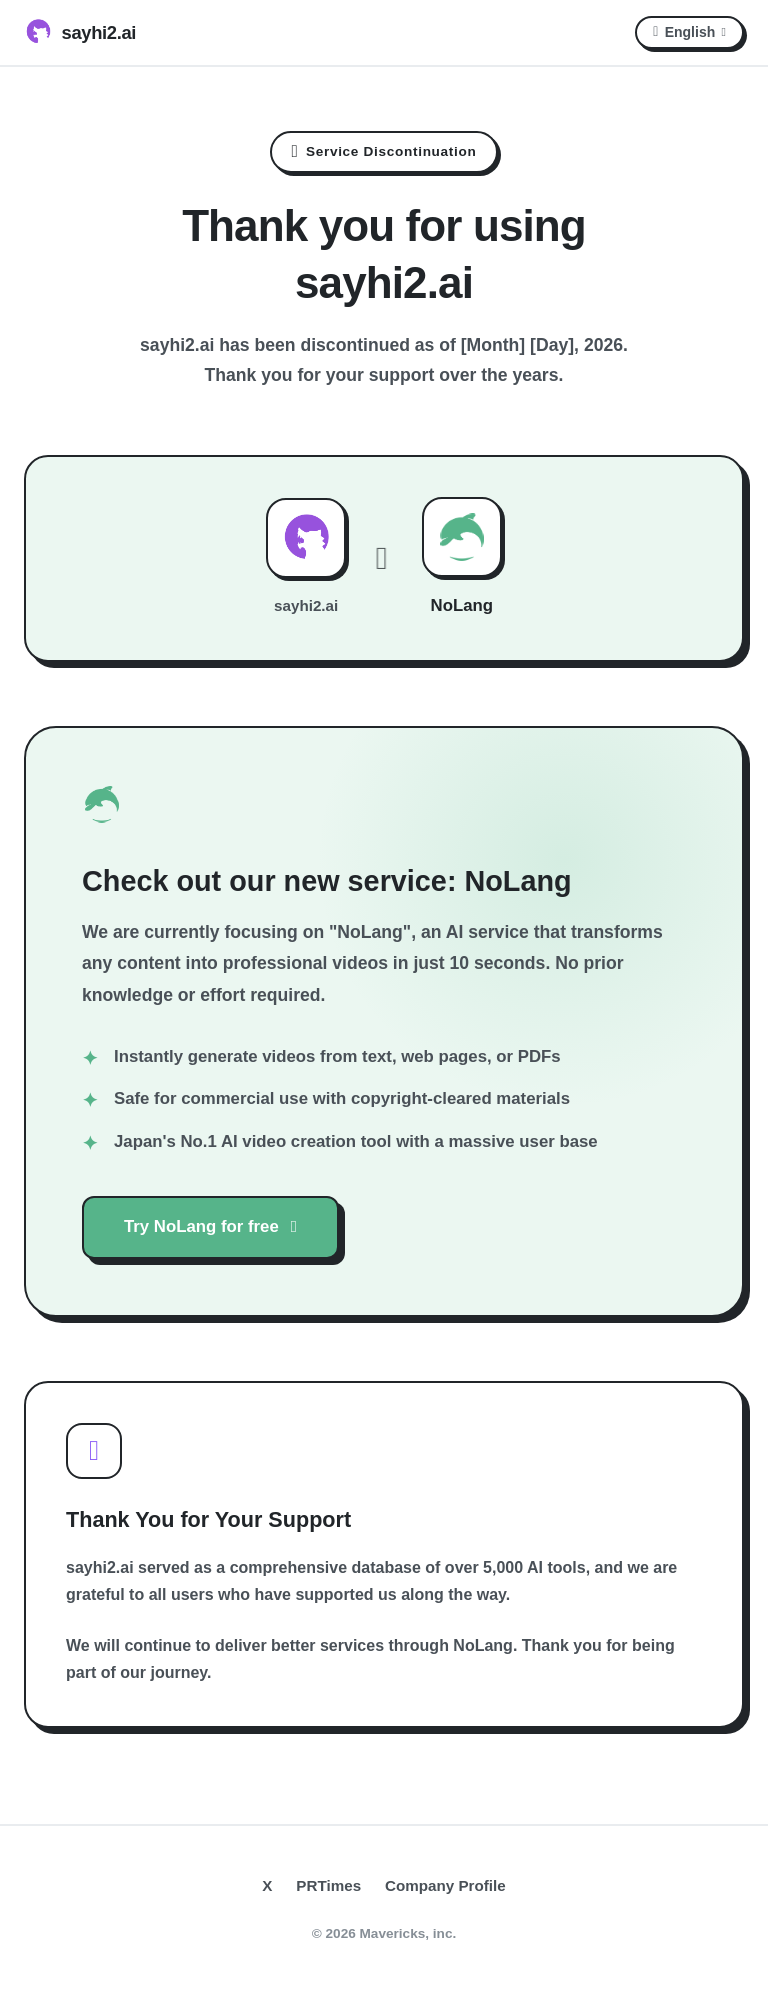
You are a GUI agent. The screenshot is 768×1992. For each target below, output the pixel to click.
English (689, 32)
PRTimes (328, 1885)
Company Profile (445, 1885)
